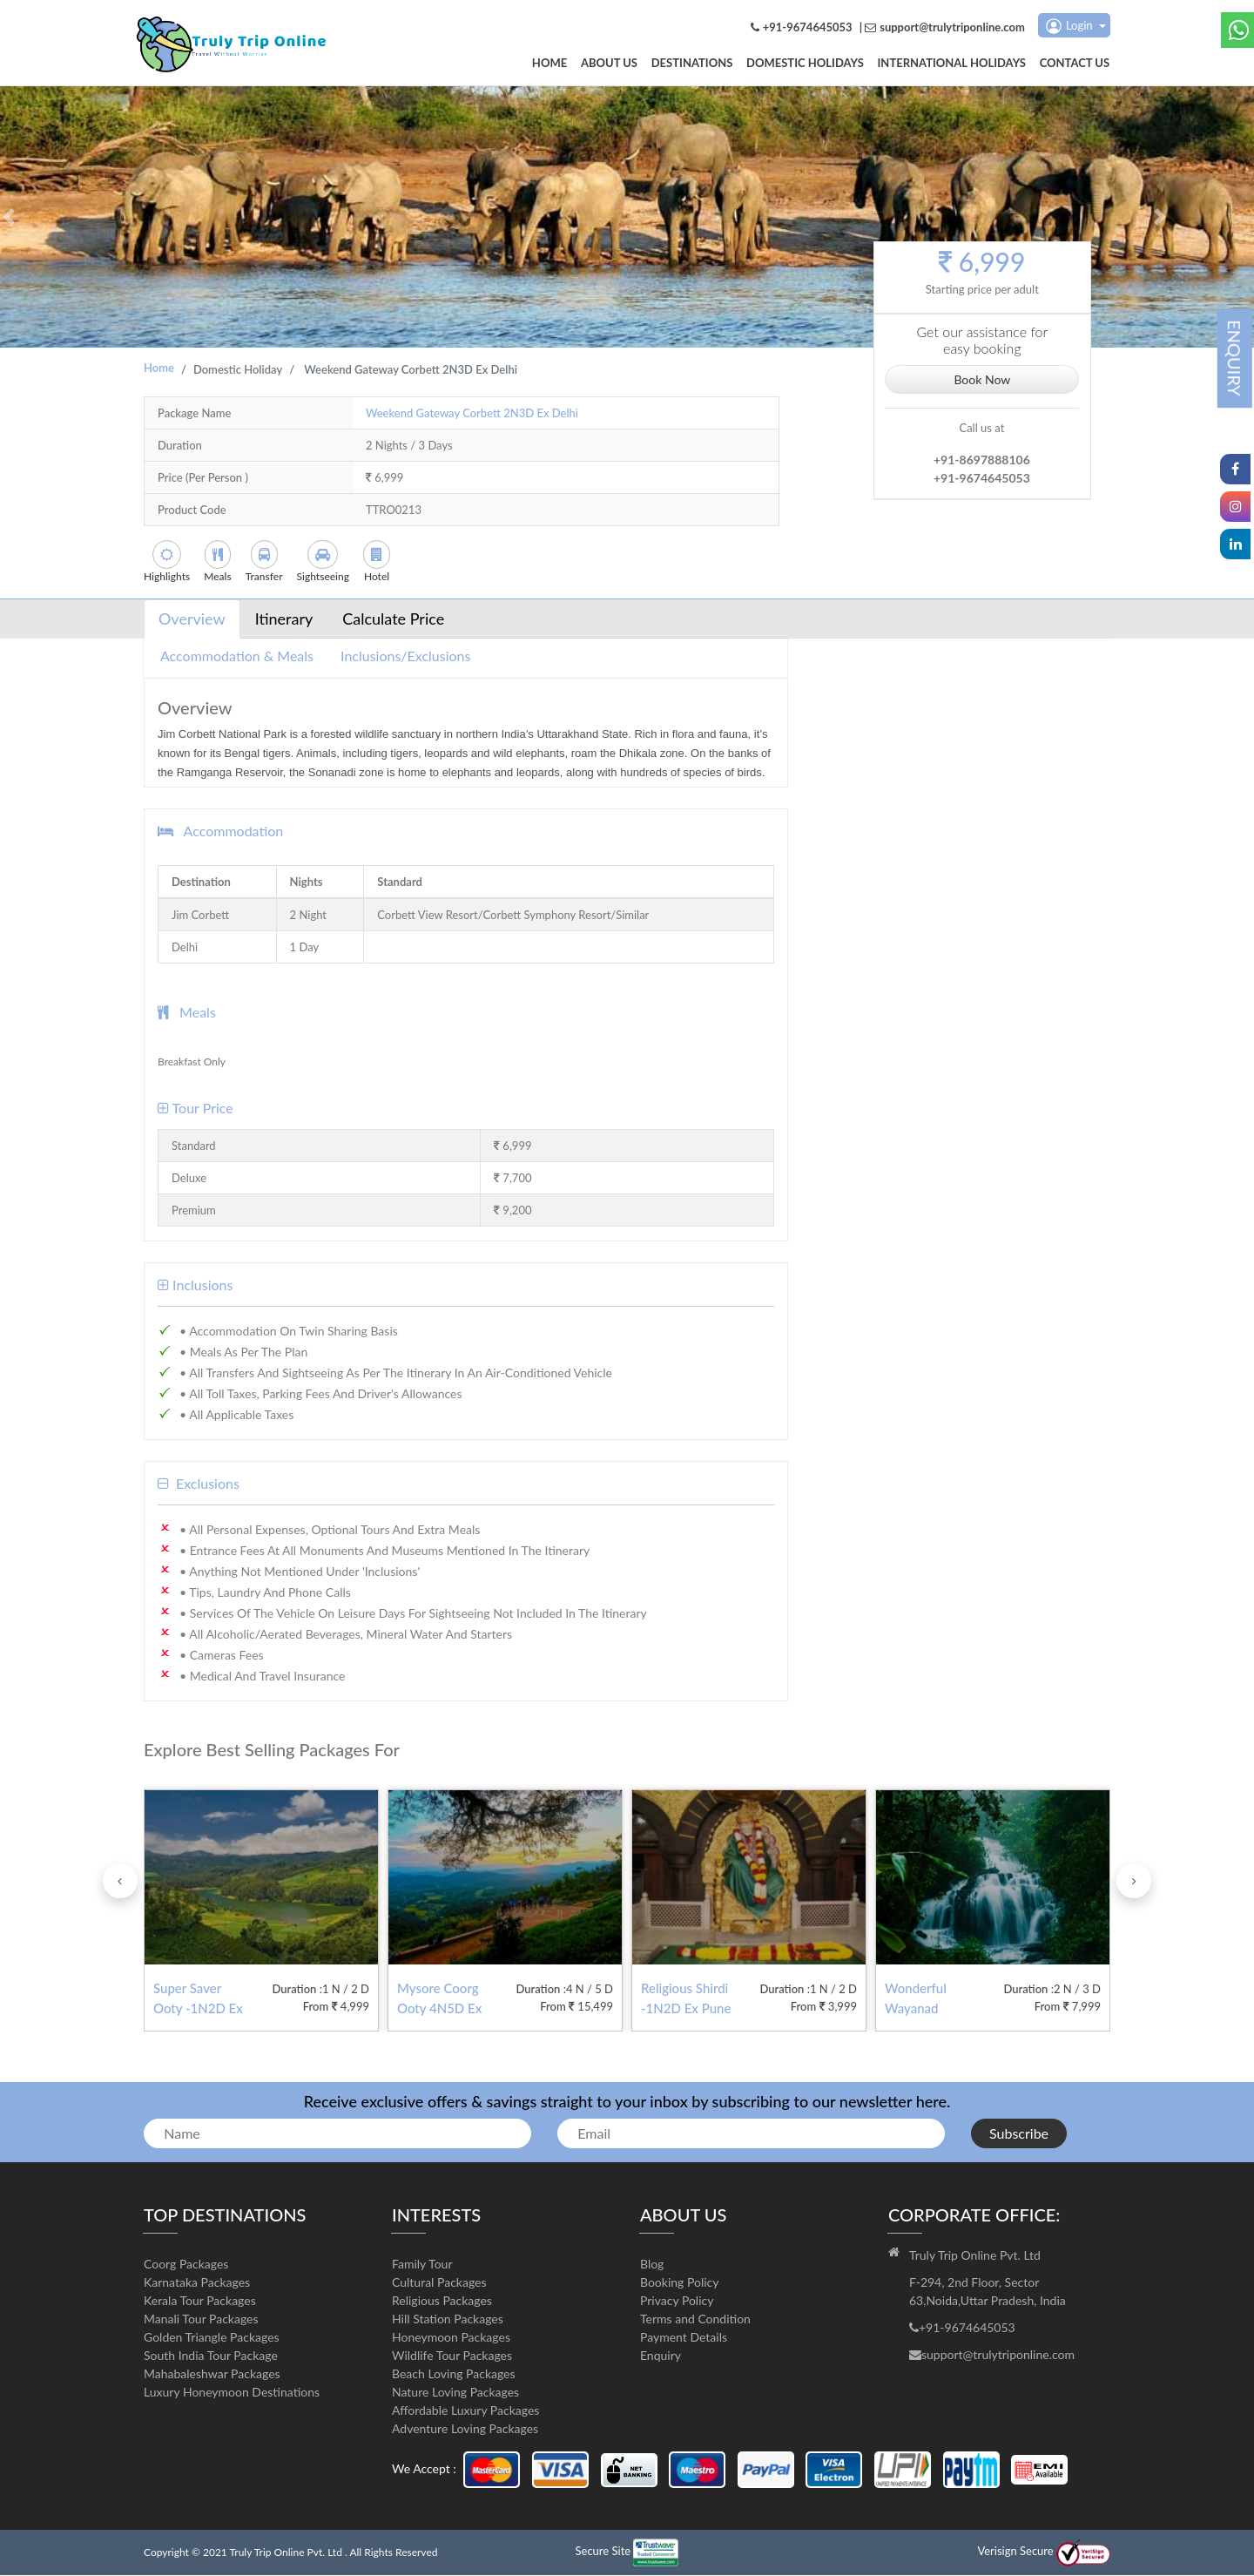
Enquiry (660, 2356)
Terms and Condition (695, 2319)
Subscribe (1018, 2134)
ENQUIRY (1234, 358)
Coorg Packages (186, 2264)
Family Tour (422, 2264)
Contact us (1076, 64)
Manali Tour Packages (201, 2319)
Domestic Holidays (808, 64)
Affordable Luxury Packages (465, 2411)
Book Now (982, 379)
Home (557, 64)
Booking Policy (679, 2282)
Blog (652, 2264)
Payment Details (683, 2337)
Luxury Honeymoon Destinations (232, 2392)
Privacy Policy (676, 2301)
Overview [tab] (192, 619)
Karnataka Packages (197, 2282)
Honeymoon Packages (451, 2337)
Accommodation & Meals (237, 656)
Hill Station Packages (447, 2319)
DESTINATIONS (697, 64)
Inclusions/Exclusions (405, 656)
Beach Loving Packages (454, 2374)
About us (616, 64)
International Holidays (954, 64)
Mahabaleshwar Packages (212, 2374)
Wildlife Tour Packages (452, 2356)
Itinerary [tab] (284, 619)
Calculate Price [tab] (393, 619)
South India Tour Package (211, 2356)
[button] (8, 217)
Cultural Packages (439, 2282)
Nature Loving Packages (455, 2392)
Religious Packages (442, 2301)
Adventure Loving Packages (465, 2429)
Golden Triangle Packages (212, 2337)
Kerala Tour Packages (200, 2301)
